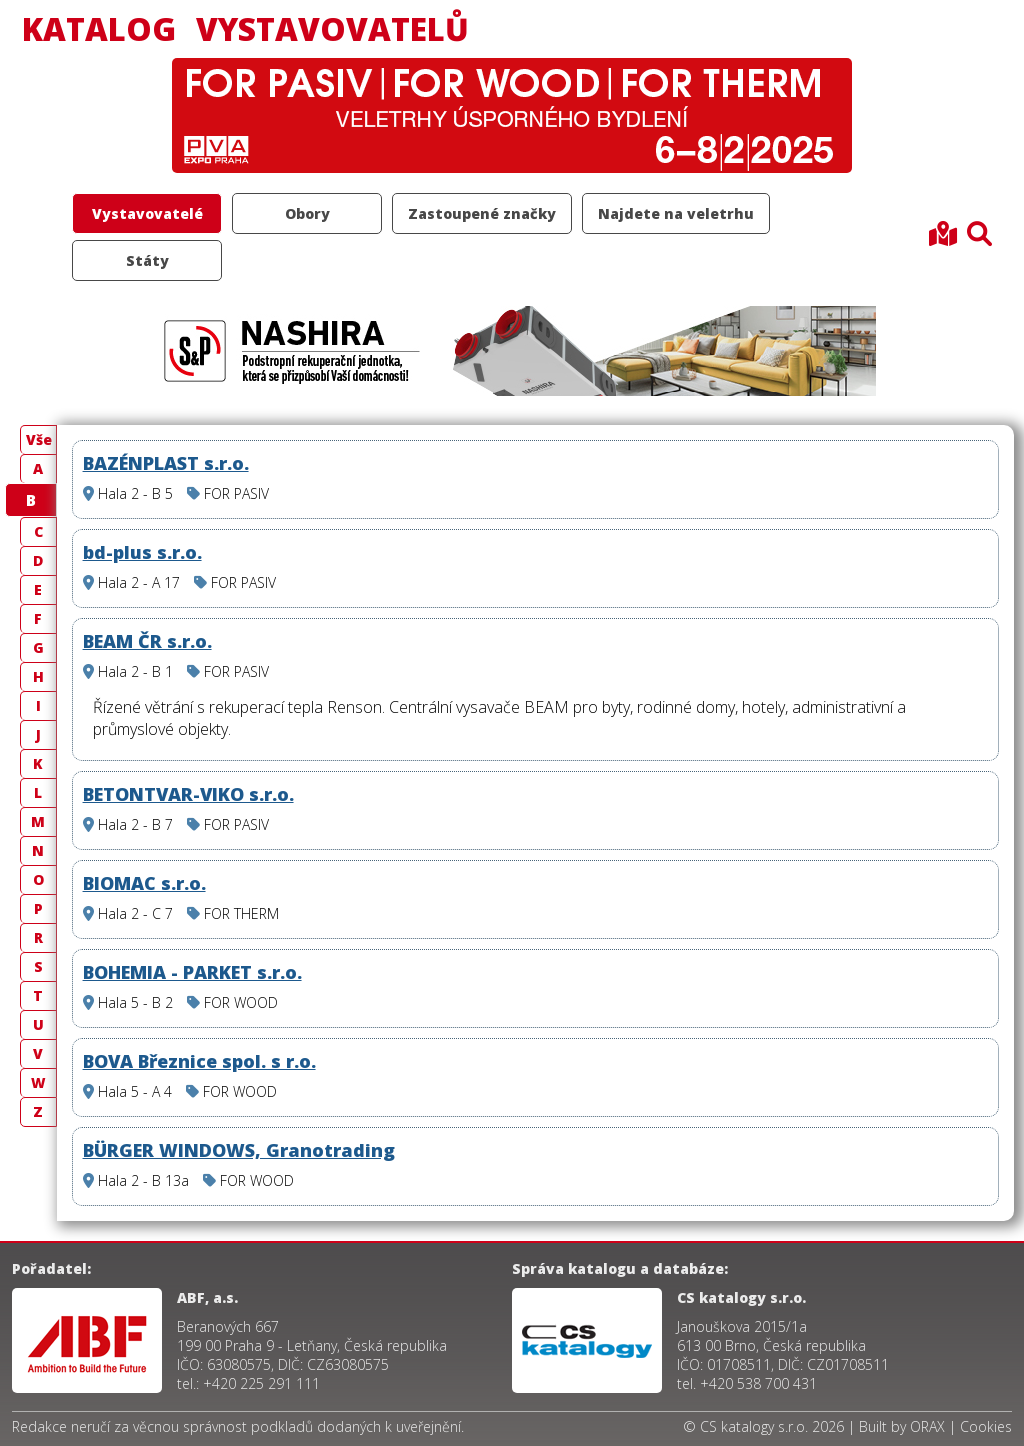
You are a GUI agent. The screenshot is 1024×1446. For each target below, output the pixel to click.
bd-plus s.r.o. (142, 552)
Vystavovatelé (147, 213)
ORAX (927, 1426)
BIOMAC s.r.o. (144, 883)
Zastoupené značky (482, 213)
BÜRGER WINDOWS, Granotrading (239, 1150)
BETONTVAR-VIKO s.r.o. (188, 794)
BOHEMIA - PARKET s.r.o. (192, 972)
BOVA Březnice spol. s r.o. (199, 1061)
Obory (307, 213)
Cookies (986, 1426)
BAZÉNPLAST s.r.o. (166, 463)
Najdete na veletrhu (676, 213)
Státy (147, 260)
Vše (39, 439)
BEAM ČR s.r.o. (147, 641)
